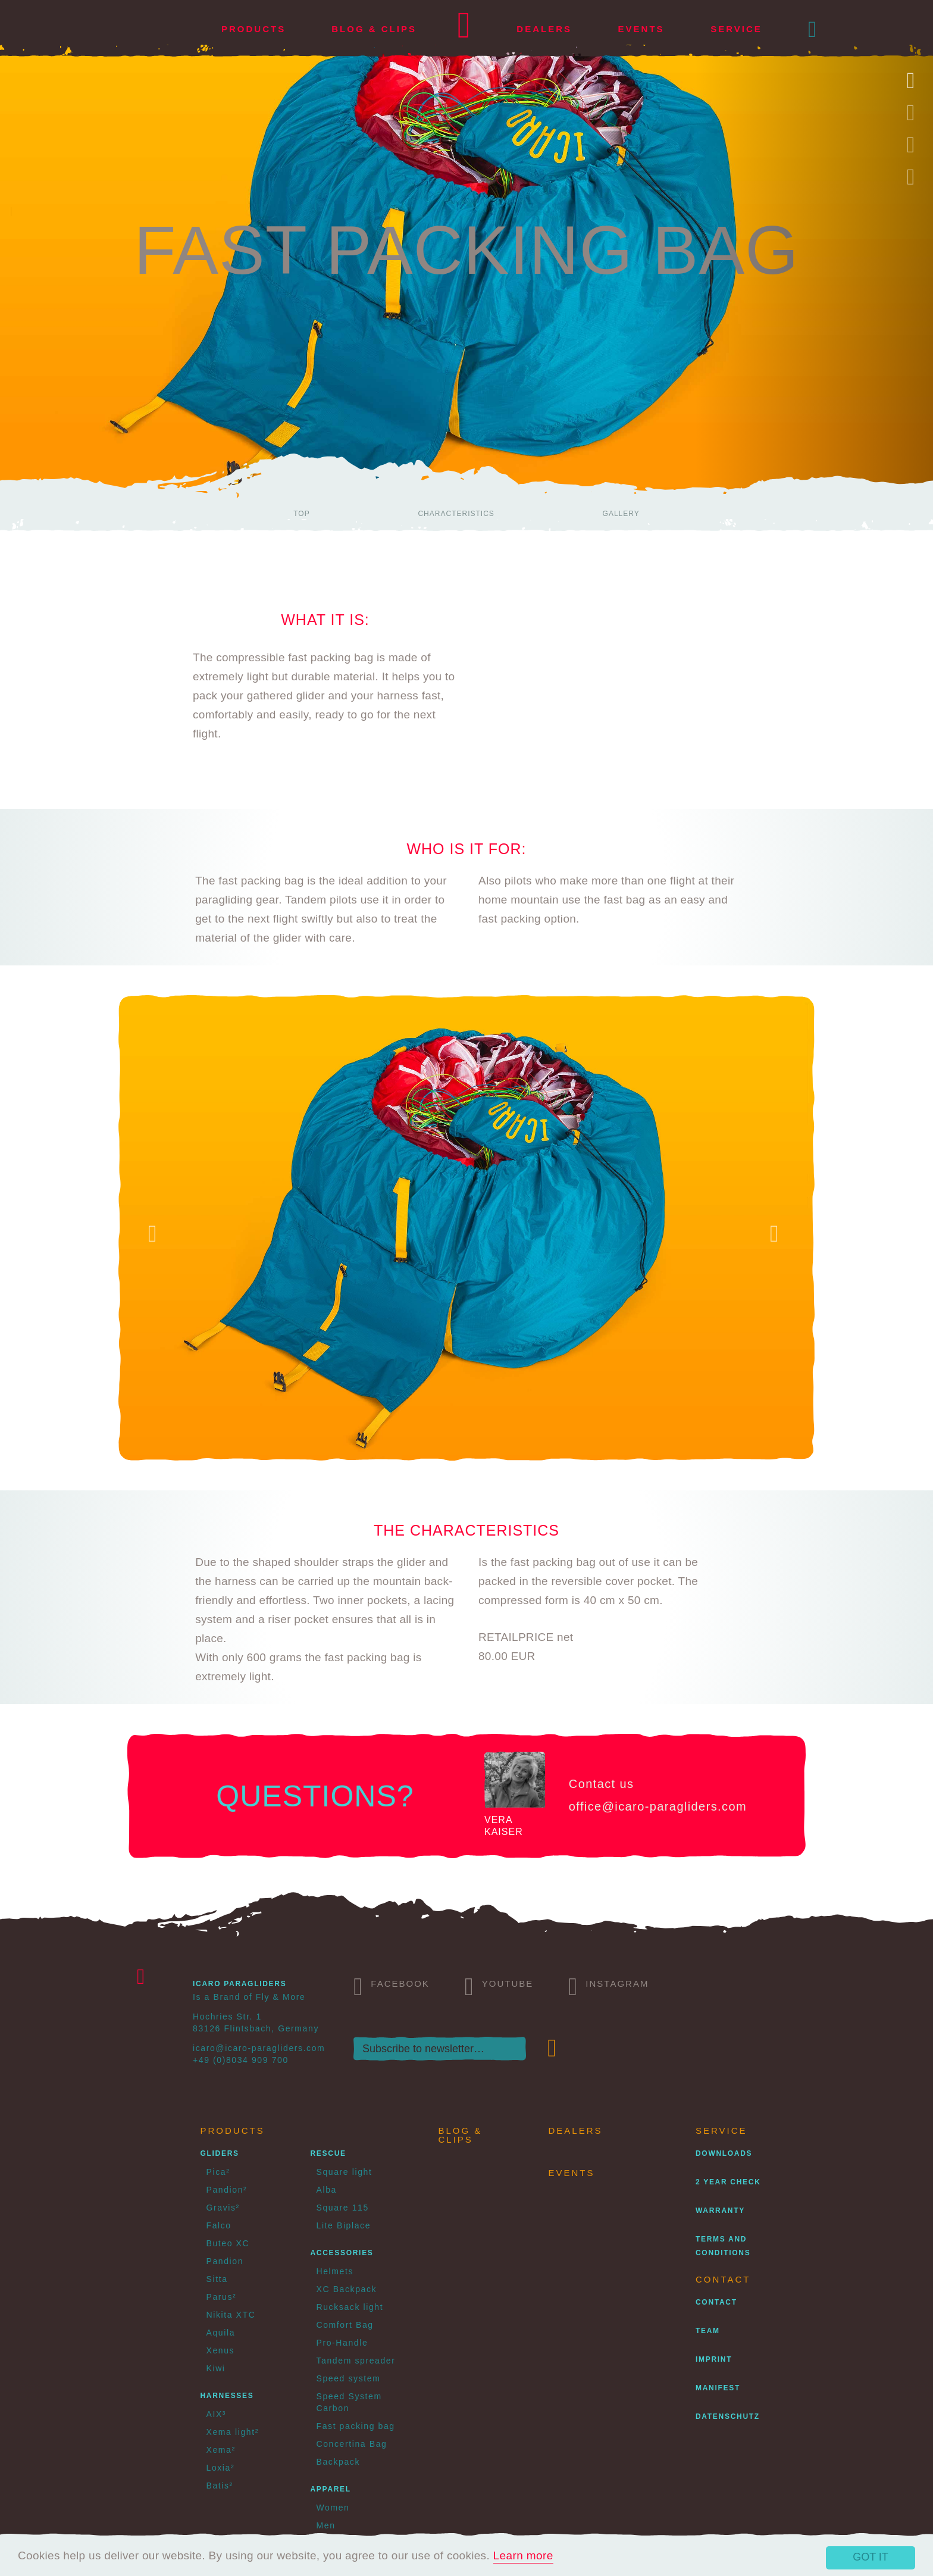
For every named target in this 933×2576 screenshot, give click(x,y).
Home (464, 29)
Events (641, 29)
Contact (716, 2302)
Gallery (621, 513)
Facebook (391, 1985)
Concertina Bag (352, 2444)
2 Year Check (728, 2182)
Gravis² (223, 2207)
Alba (327, 2189)
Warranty (720, 2210)
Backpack (339, 2461)
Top (301, 513)
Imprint (714, 2359)
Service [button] (736, 29)
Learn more (523, 2555)
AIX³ (216, 2414)
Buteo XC (228, 2243)
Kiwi (216, 2368)
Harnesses (227, 2395)
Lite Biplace (344, 2225)
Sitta (217, 2279)
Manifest (718, 2388)
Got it (870, 2557)
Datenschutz (728, 2416)
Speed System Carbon (349, 2402)
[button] (813, 29)
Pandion (225, 2261)
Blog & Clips (374, 29)
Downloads (724, 2153)
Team (708, 2331)
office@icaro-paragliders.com (658, 1806)
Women (333, 2507)
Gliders (220, 2153)
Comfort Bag (345, 2325)
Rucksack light (350, 2307)
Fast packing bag (356, 2426)
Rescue (328, 2153)
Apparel (331, 2489)
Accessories (342, 2253)
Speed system (349, 2378)
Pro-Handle (342, 2342)
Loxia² (220, 2467)
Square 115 (343, 2207)
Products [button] (253, 29)
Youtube (499, 1985)
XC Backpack (347, 2289)
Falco (218, 2225)
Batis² (219, 2485)
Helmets (335, 2271)
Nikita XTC (231, 2314)
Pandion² (227, 2189)
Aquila (221, 2332)
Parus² (221, 2297)
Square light (344, 2172)
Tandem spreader (356, 2360)
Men (326, 2525)
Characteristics (456, 513)
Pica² (218, 2172)
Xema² (221, 2450)
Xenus (220, 2350)
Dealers (544, 29)
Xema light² (232, 2432)
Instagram (608, 1985)
